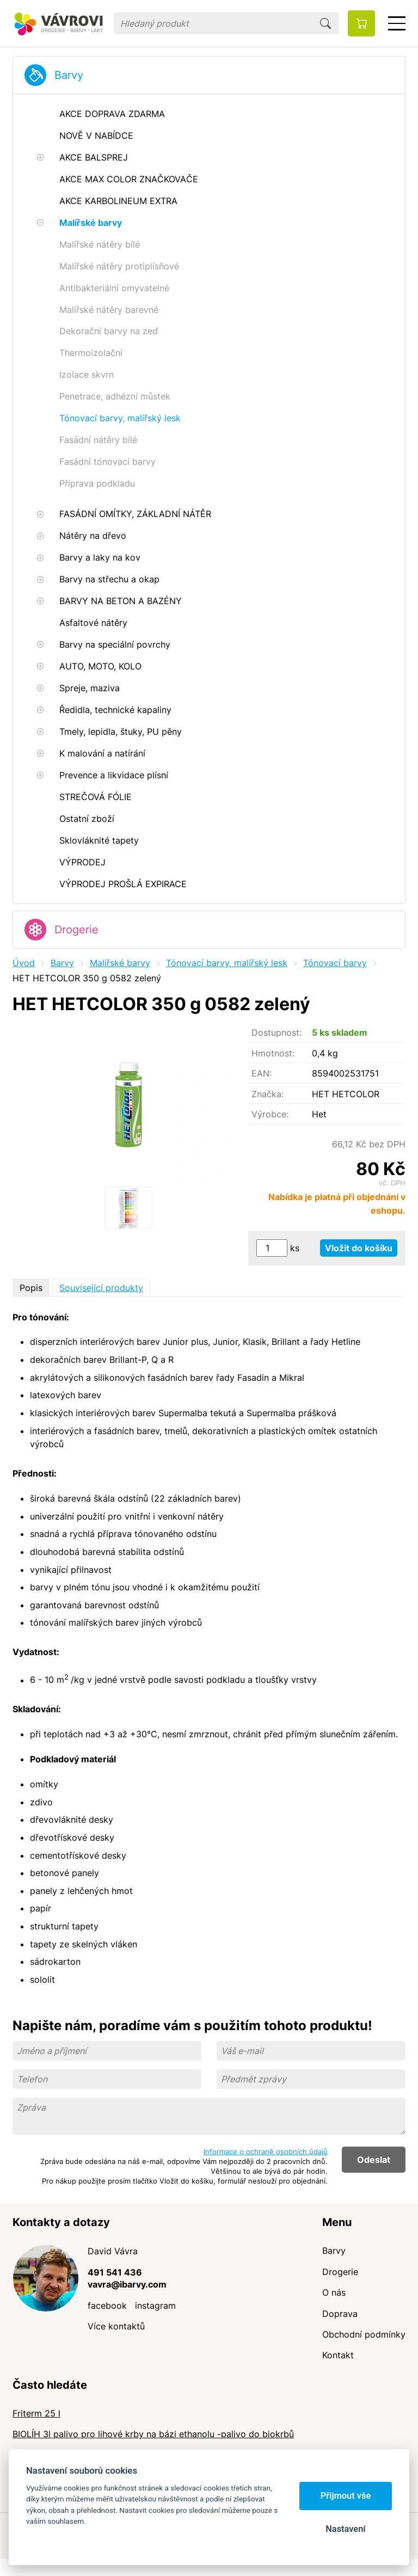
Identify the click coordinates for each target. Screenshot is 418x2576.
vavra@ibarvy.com (127, 2284)
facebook (107, 2305)
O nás (334, 2292)
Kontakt (338, 2355)
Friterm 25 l (36, 2413)
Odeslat (373, 2159)
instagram (155, 2305)
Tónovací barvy (335, 962)
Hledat (325, 23)
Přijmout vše (346, 2496)
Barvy (68, 75)
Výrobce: (269, 1114)
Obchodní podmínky (363, 2334)
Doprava (340, 2313)
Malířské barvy (120, 962)
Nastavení (345, 2529)
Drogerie (76, 929)
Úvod (24, 962)
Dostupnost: (276, 1032)
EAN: (261, 1073)
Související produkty (101, 1287)
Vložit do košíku (358, 1248)
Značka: (267, 1094)
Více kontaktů (116, 2326)
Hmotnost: (272, 1053)
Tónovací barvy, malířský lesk (226, 962)
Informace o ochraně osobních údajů (266, 2151)
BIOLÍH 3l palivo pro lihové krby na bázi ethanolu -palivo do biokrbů (153, 2434)
